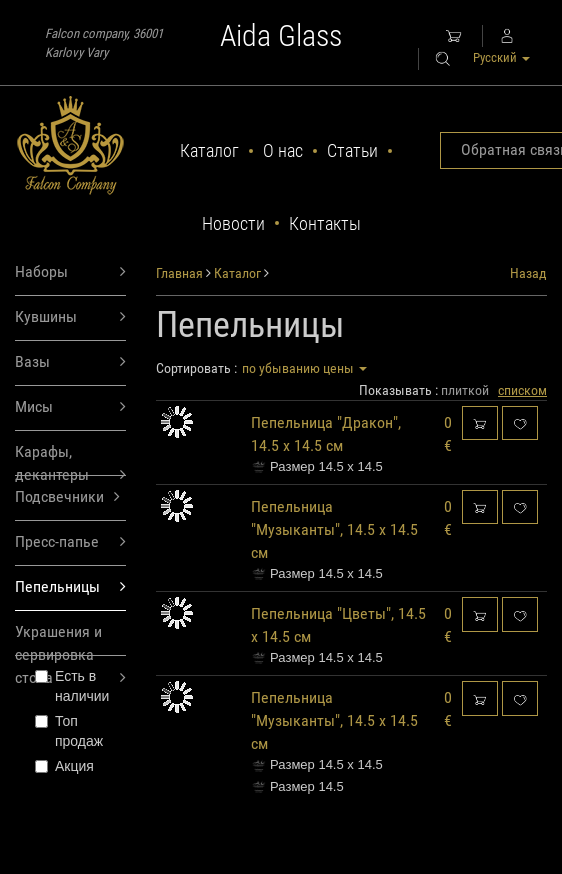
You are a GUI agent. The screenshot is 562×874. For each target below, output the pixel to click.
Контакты (325, 223)
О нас (283, 150)
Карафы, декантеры (70, 459)
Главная (179, 273)
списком (522, 390)
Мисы (70, 407)
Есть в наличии (72, 686)
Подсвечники (67, 497)
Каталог (209, 150)
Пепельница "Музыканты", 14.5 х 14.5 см (334, 529)
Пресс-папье (70, 542)
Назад (528, 273)
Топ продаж (69, 731)
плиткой (465, 390)
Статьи (352, 150)
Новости (233, 223)
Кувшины (70, 317)
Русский (501, 57)
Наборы (70, 272)
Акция (64, 766)
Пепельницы (70, 587)
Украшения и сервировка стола (70, 639)
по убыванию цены (304, 368)
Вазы (70, 362)
